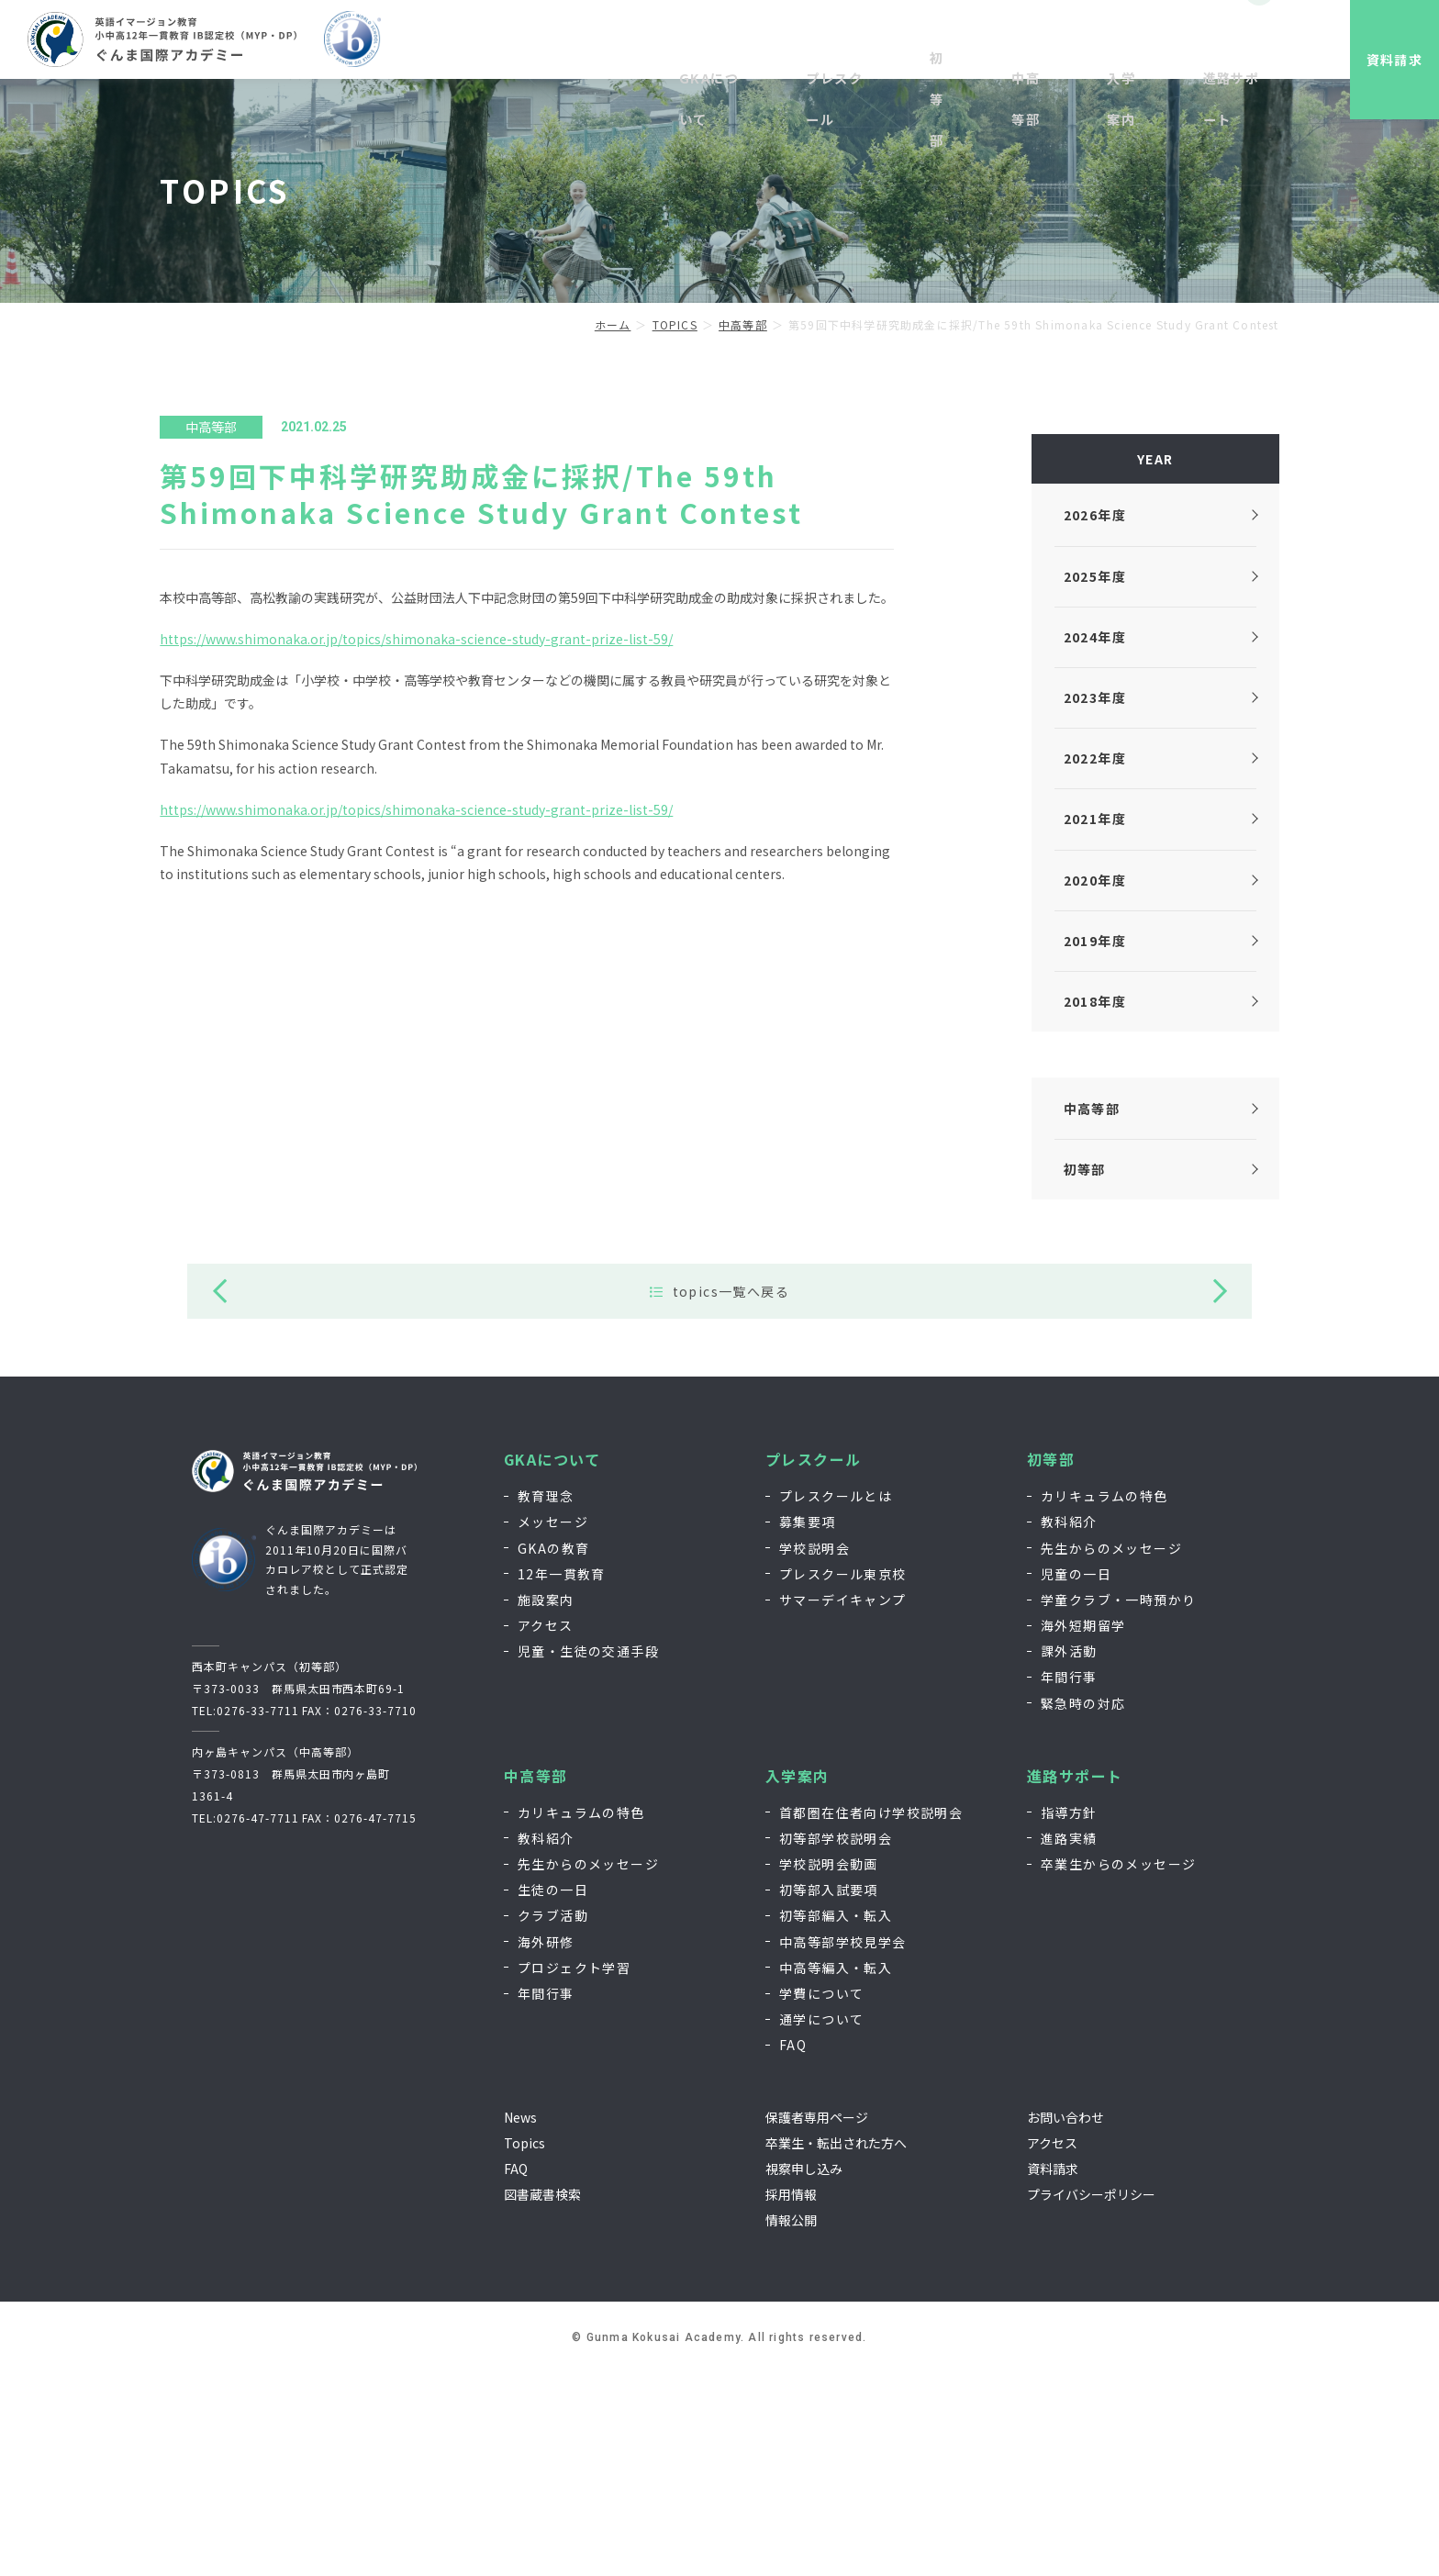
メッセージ (553, 1724)
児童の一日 (1076, 1776)
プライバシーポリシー (1091, 2397)
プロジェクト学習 (574, 2170)
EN (1217, 43)
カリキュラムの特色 (1104, 1698)
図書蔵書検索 (542, 2397)
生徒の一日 (553, 2092)
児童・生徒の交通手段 (588, 1854)
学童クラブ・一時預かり (1118, 1802)
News (520, 2319)
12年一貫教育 (562, 1776)
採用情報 (1074, 43)
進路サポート (1074, 1979)
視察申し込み (994, 43)
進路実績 (1069, 2041)
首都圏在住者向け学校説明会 (871, 2015)
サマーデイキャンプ (843, 1802)
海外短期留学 (1083, 1828)
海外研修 (546, 2144)
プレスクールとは (835, 1698)
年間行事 (1069, 1879)
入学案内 (797, 1979)
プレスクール (813, 1662)
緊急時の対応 (1083, 1906)
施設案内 (546, 1802)
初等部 (1051, 1662)
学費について (821, 2196)
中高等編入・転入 (835, 2170)
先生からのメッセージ (1111, 1750)
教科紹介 (1069, 1724)
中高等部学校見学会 (843, 2144)
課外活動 (1069, 1854)
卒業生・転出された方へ (836, 2345)
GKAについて (552, 1662)
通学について (821, 2222)
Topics (524, 2345)
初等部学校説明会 (835, 2041)
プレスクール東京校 (843, 1776)
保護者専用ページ (816, 2319)
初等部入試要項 (828, 2092)
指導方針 (1069, 2015)
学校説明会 (814, 1750)
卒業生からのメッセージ (1118, 2066)
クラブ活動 (553, 2118)
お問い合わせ (1153, 43)
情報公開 (791, 2422)
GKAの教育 (553, 1750)
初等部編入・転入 (835, 2118)
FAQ (793, 2247)
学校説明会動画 (828, 2066)
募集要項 (807, 1724)
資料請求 (1379, 59)
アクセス (546, 1828)
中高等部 (536, 1979)
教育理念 (546, 1698)
